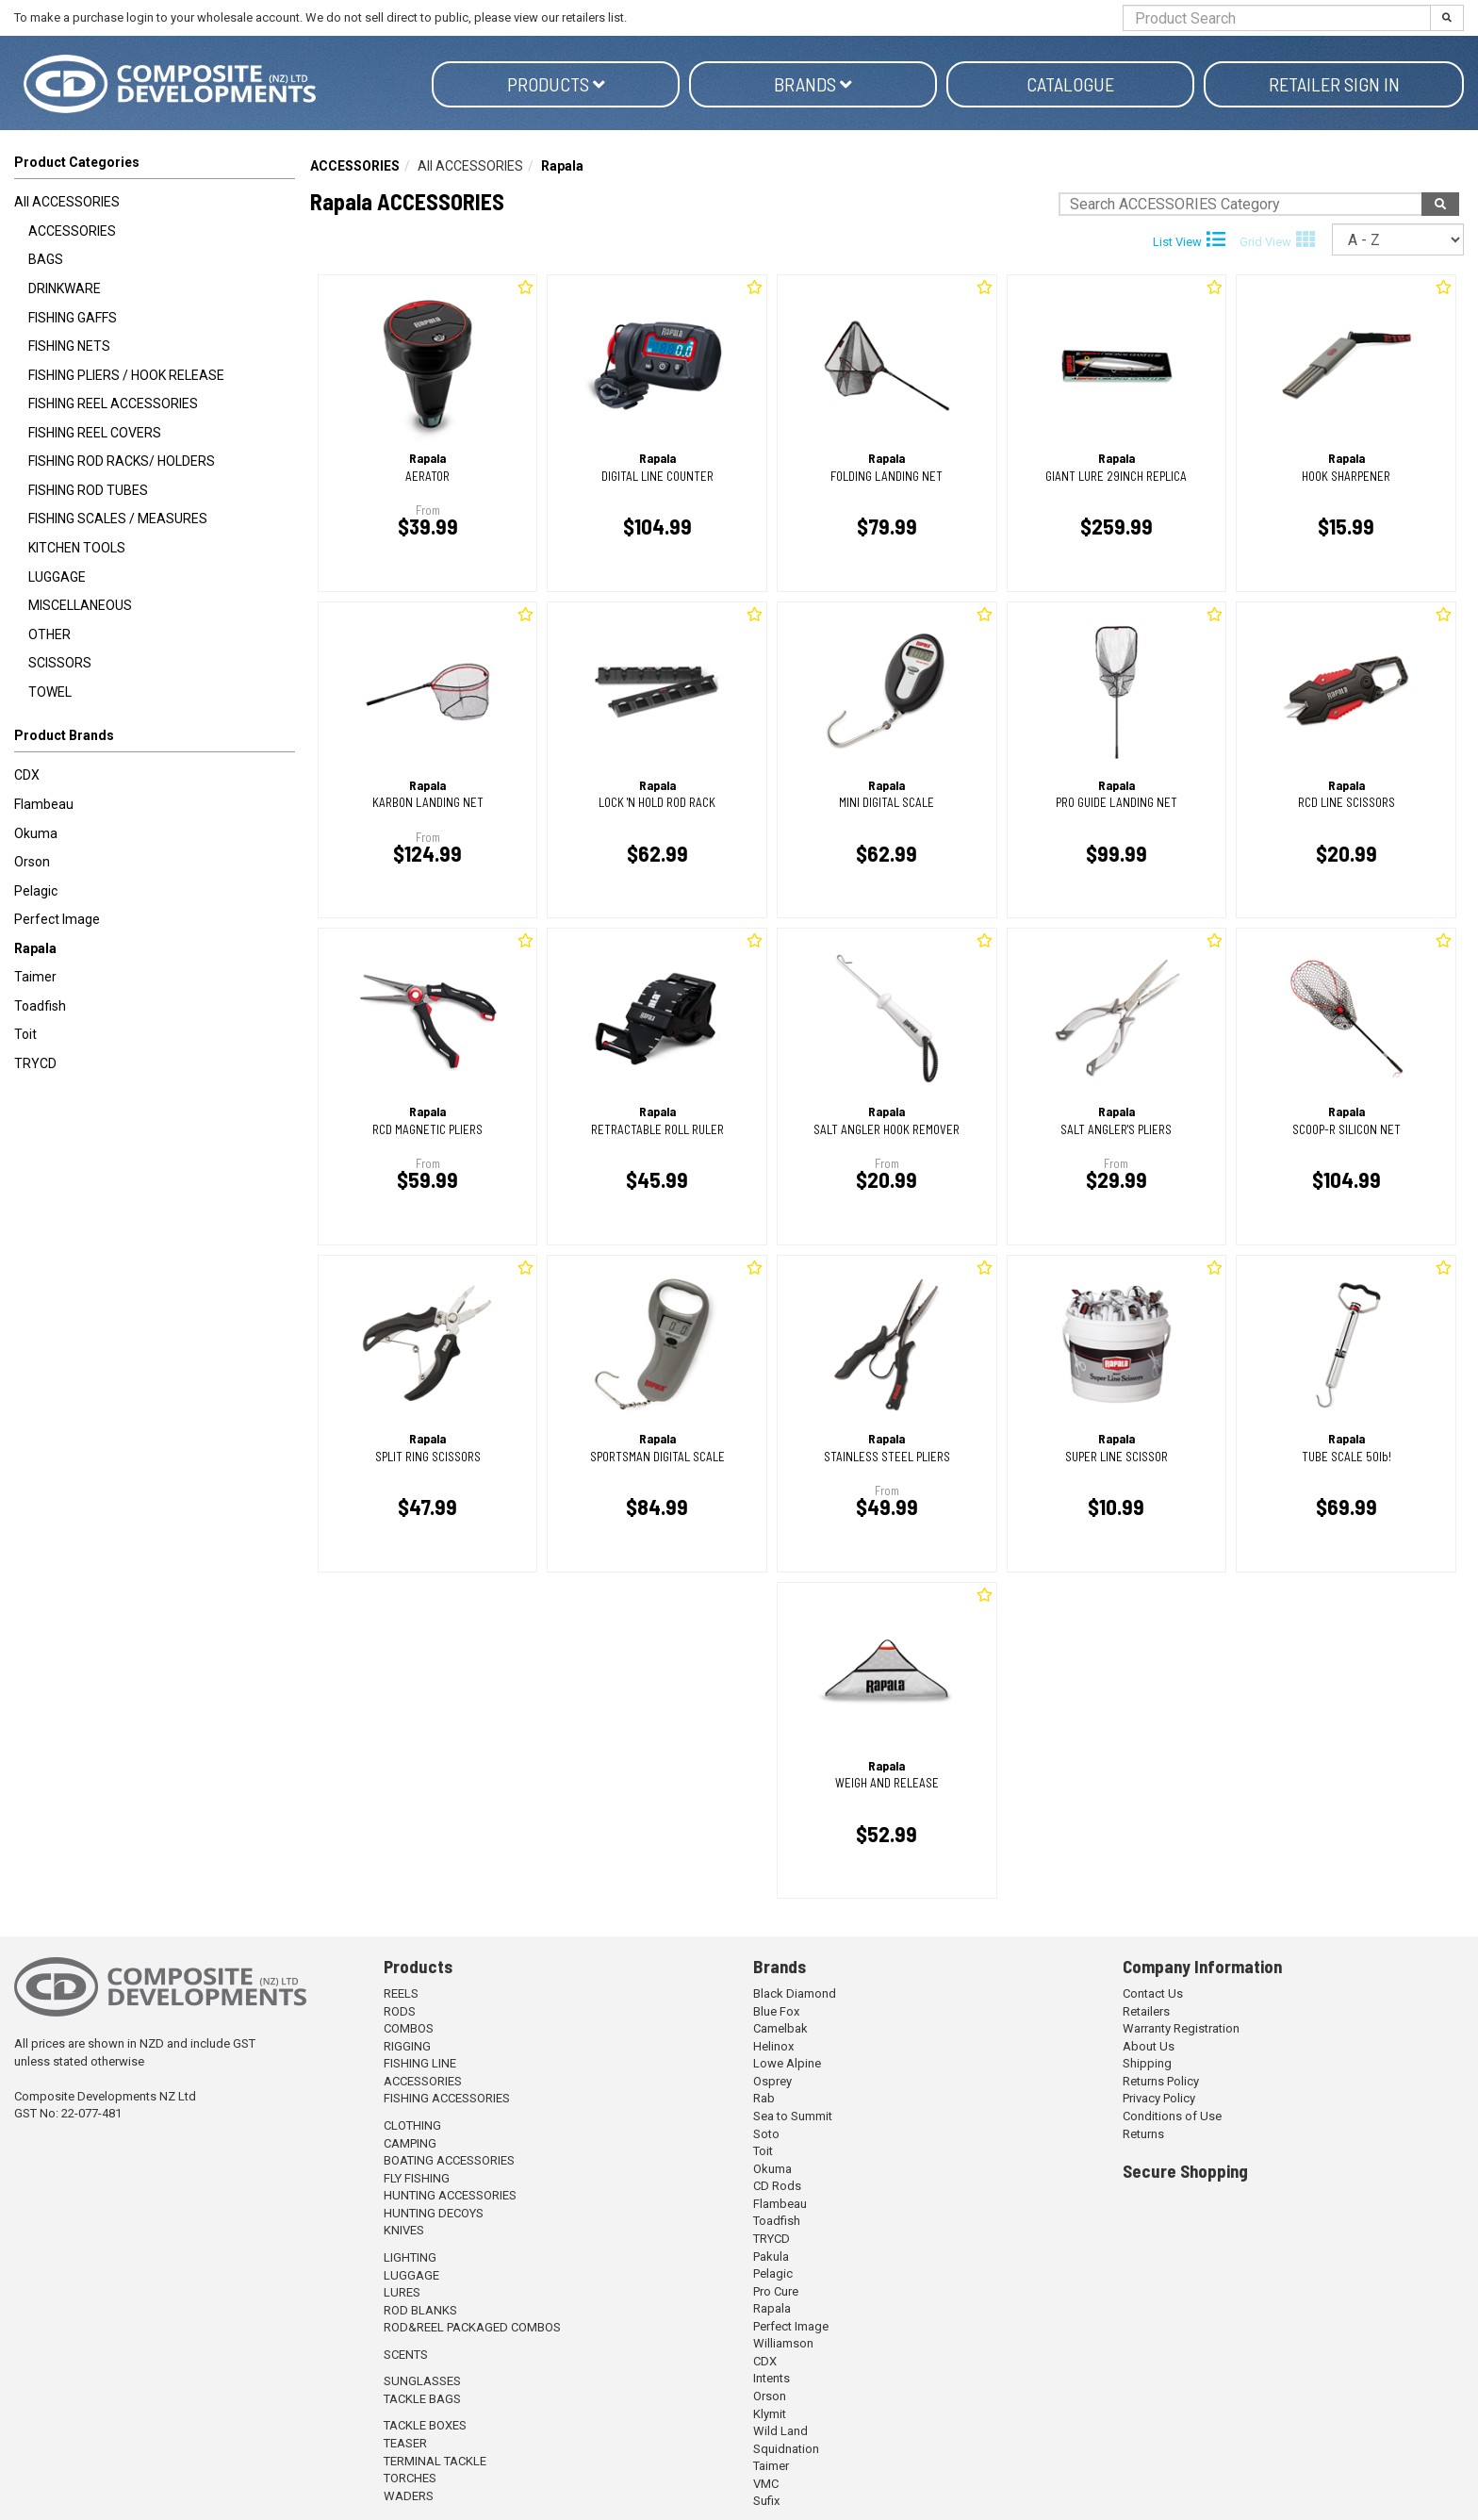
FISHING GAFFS (72, 317)
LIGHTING (410, 2257)
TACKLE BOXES (425, 2425)
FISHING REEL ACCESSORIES (113, 403)
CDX (27, 774)
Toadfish (40, 1005)
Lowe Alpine (787, 2063)
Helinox (773, 2046)
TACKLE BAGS (422, 2399)
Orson (32, 861)
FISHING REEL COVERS (94, 432)
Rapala (35, 948)
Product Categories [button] (77, 162)
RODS (400, 2011)
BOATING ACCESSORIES (449, 2160)
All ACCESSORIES (67, 201)
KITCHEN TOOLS (76, 547)
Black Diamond (794, 1993)
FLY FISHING (417, 2178)
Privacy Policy (1159, 2098)
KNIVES (404, 2230)
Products (556, 84)
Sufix (766, 2501)
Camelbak (780, 2028)
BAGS (45, 259)
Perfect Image (57, 919)
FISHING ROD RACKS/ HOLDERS (121, 461)
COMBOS (409, 2028)
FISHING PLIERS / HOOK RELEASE (126, 375)
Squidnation (786, 2449)
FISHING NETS (69, 346)
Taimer (35, 976)
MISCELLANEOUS (80, 605)
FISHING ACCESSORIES (447, 2098)
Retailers (1146, 2011)
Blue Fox (776, 2011)
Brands (813, 84)
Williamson (783, 2343)
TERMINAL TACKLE (435, 2461)
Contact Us (1153, 1993)
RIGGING (407, 2046)
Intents (771, 2378)
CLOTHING (412, 2125)
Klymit (769, 2414)
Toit (25, 1034)
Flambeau (44, 804)
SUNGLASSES (422, 2381)
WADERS (409, 2496)
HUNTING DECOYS (434, 2213)
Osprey (772, 2081)
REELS (401, 1993)
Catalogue (1070, 84)
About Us (1148, 2046)
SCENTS (406, 2354)
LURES (402, 2292)
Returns (1143, 2134)
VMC (766, 2484)
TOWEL (50, 692)
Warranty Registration (1181, 2028)
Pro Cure (775, 2291)
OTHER (49, 634)
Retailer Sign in (1334, 84)
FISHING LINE (420, 2063)
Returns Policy (1161, 2081)
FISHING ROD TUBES (88, 490)
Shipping (1147, 2063)
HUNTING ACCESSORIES (450, 2195)
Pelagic (35, 890)
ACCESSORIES (72, 231)
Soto (766, 2134)
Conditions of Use (1172, 2116)
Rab (764, 2098)
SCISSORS (59, 662)
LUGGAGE (57, 577)
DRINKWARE (64, 288)
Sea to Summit (792, 2116)
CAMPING (410, 2143)
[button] (154, 739)
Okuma (35, 833)
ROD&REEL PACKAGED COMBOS (472, 2327)
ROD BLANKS (420, 2310)
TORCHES (410, 2478)
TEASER (405, 2443)
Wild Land (780, 2431)
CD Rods (777, 2186)
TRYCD (35, 1063)
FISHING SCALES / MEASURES (117, 518)
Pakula (771, 2256)
